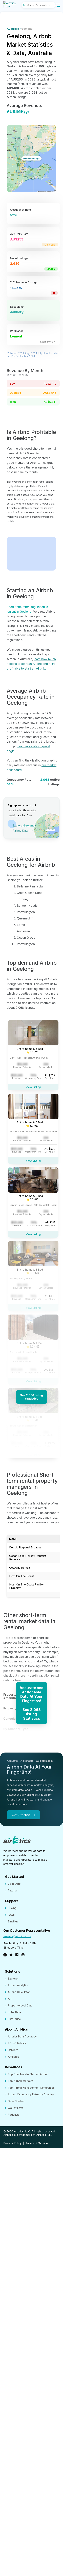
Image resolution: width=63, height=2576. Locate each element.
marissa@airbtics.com (17, 2364)
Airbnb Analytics (18, 2413)
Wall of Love (16, 2535)
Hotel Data (14, 2440)
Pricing (12, 2335)
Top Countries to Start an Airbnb (28, 2502)
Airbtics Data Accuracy (22, 2464)
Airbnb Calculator (19, 2419)
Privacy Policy (12, 2571)
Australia (13, 28)
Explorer (13, 2406)
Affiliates (13, 2484)
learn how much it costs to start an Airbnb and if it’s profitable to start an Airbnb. (31, 714)
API (10, 2426)
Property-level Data (20, 2433)
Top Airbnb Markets (20, 2508)
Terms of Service (37, 2571)
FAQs (11, 2342)
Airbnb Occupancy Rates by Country (31, 2522)
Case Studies (16, 2529)
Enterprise (14, 2446)
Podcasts (13, 2542)
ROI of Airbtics (17, 2471)
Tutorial (12, 2318)
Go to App (14, 2311)
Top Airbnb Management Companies (31, 2515)
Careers (13, 2477)
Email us (13, 2349)
